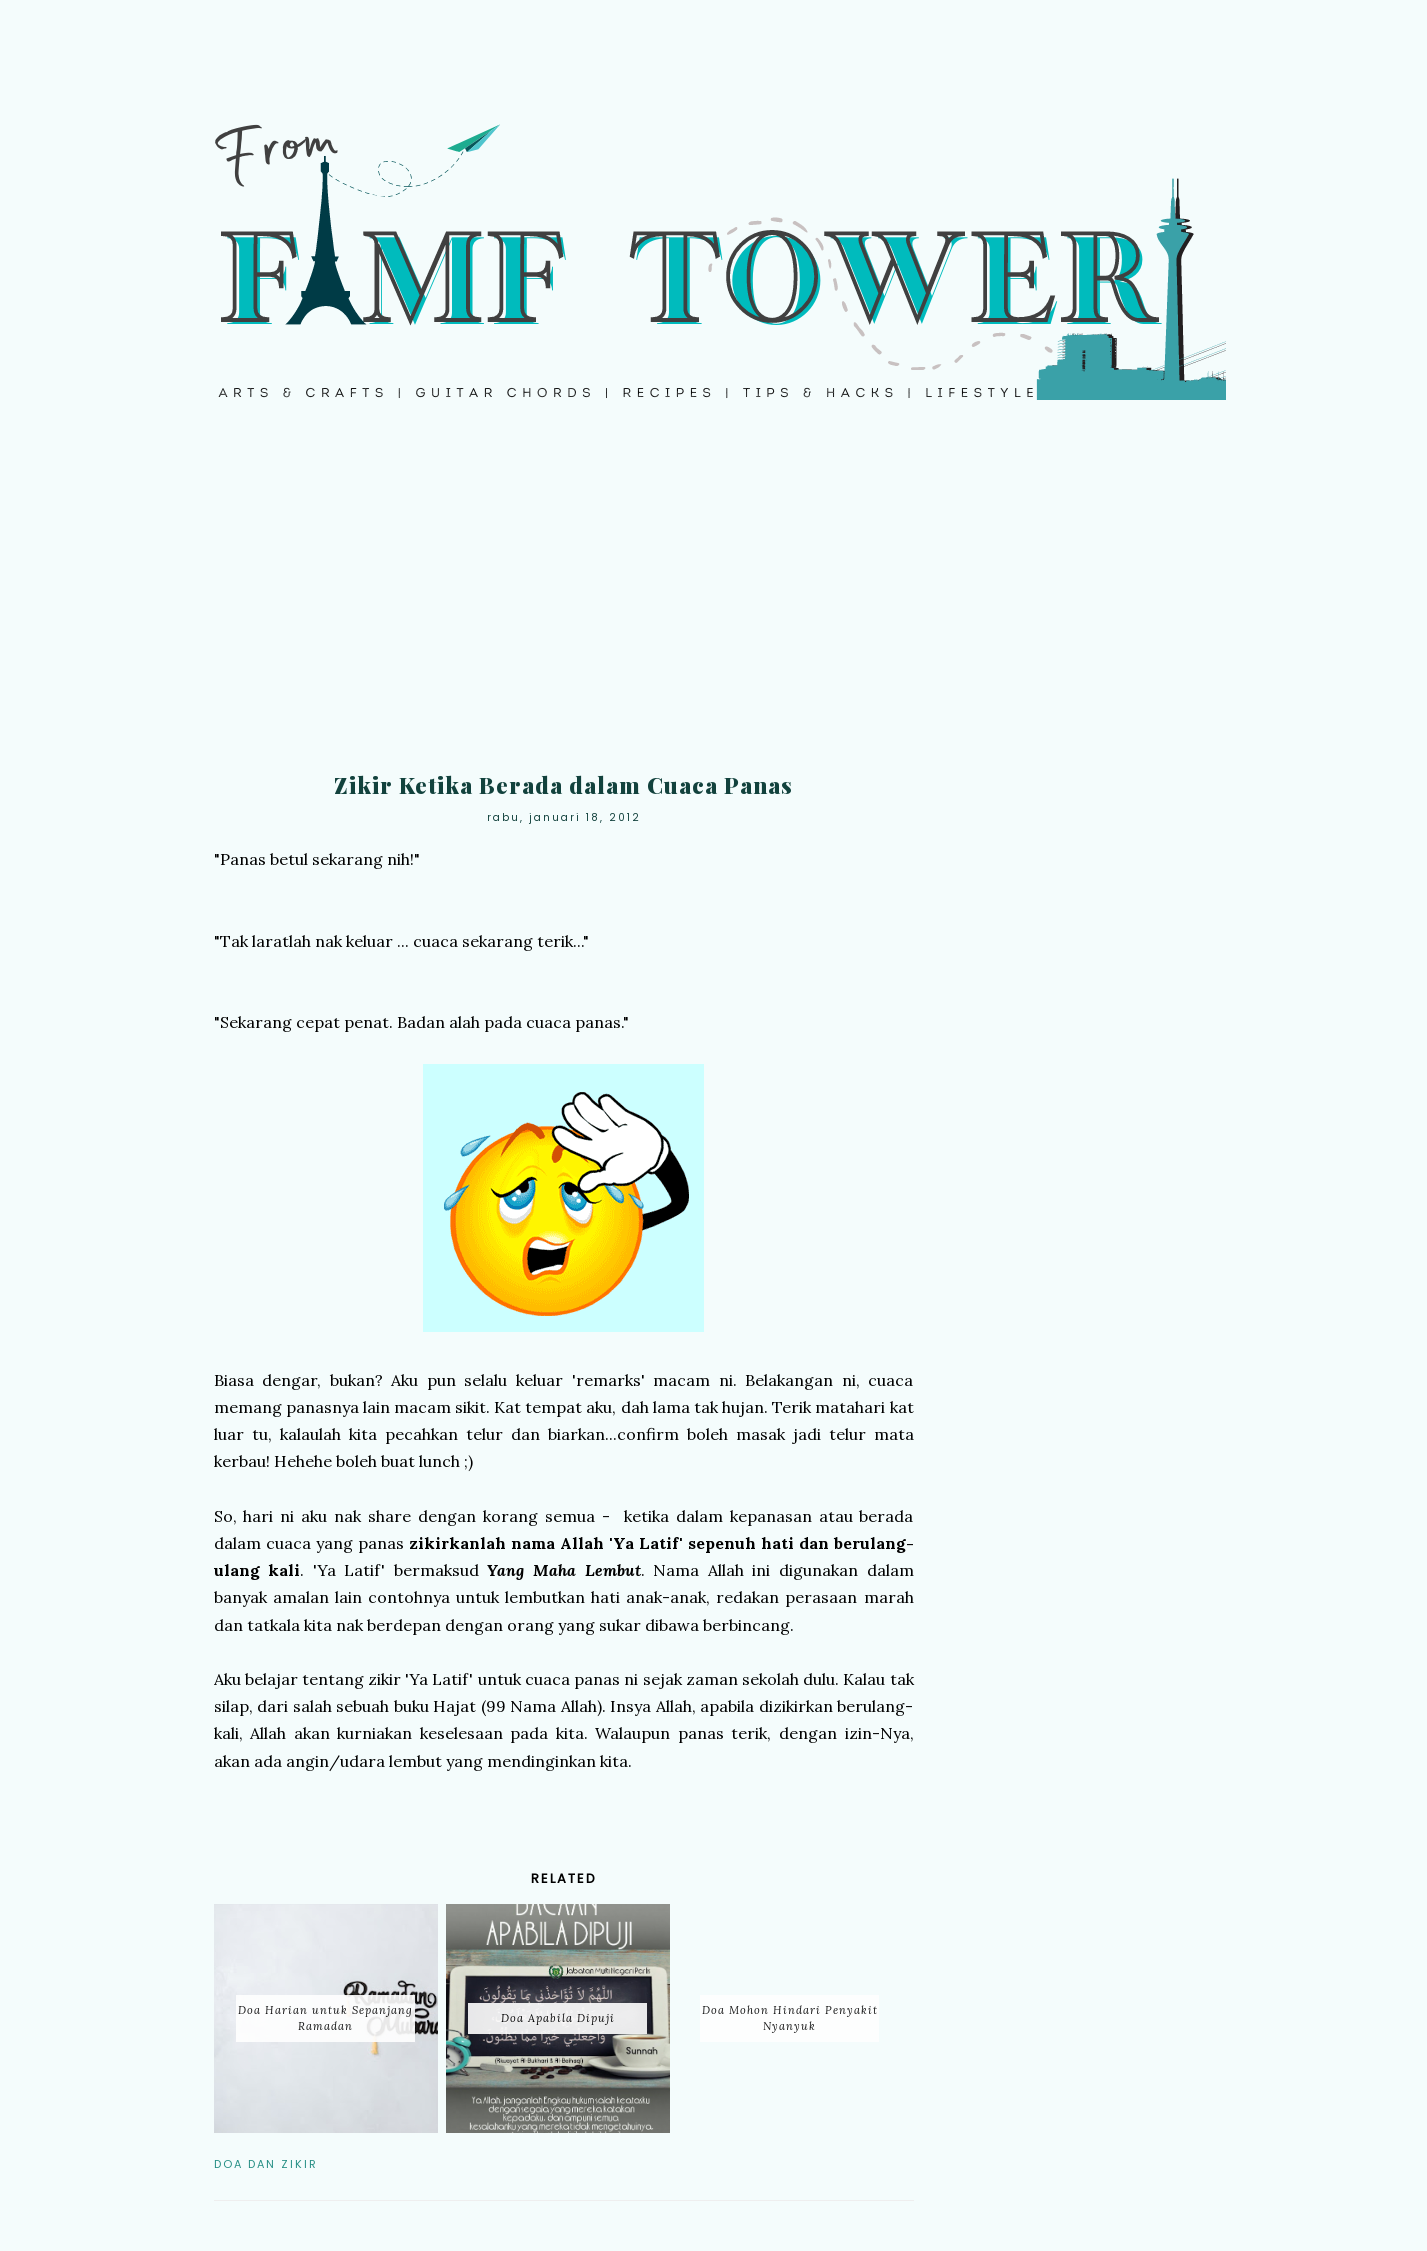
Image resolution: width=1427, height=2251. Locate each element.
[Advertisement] (714, 600)
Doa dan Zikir (266, 2164)
